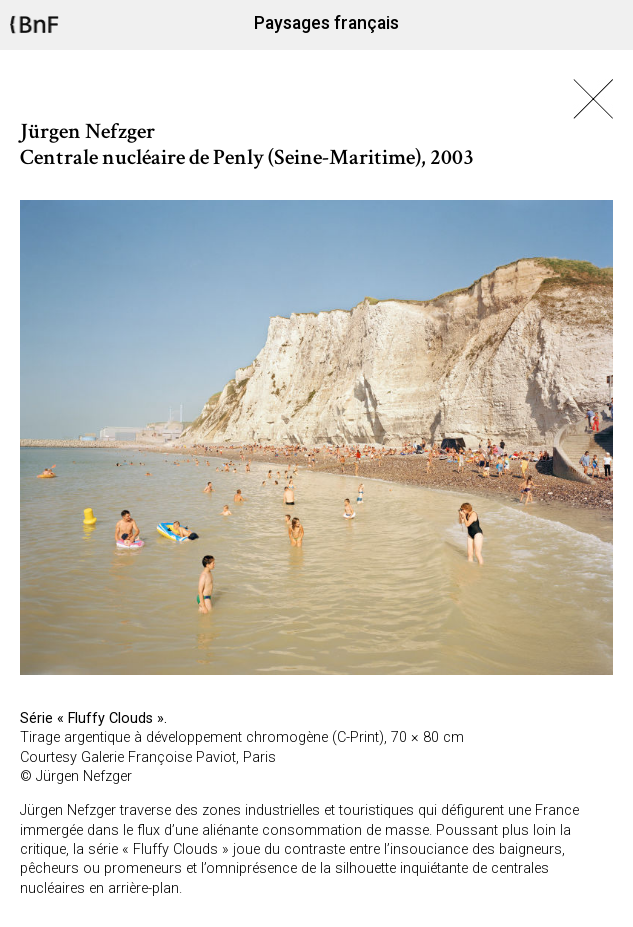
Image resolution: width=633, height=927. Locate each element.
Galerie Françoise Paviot (158, 757)
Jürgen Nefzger (84, 776)
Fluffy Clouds (110, 718)
